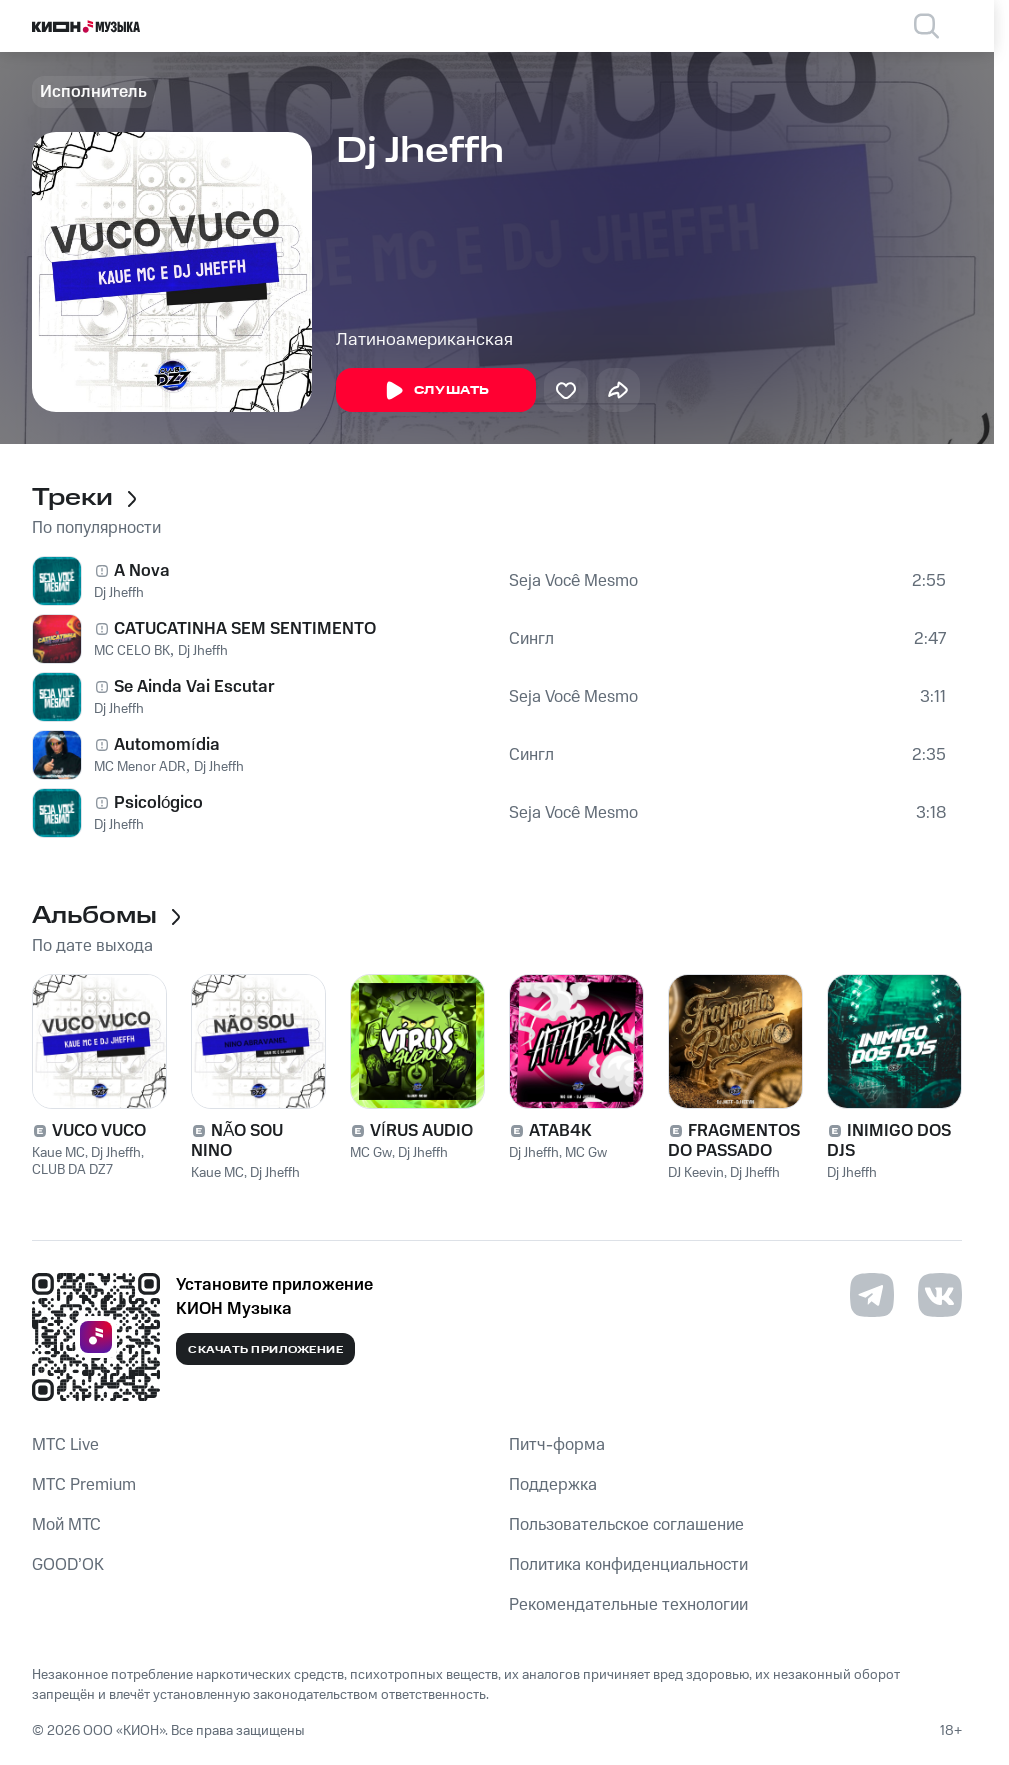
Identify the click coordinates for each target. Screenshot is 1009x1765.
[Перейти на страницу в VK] (940, 1295)
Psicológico (158, 803)
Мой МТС (66, 1525)
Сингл (531, 639)
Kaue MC (58, 1153)
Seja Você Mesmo (573, 581)
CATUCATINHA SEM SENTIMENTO (245, 629)
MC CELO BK (132, 651)
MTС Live (65, 1445)
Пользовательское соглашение (626, 1525)
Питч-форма (557, 1445)
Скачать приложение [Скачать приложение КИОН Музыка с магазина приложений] (265, 1350)
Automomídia (167, 745)
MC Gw (371, 1153)
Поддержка (553, 1485)
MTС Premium (84, 1485)
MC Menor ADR (140, 767)
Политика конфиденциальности (628, 1565)
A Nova (142, 571)
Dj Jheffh (119, 593)
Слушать (436, 391)
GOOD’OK (68, 1565)
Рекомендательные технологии (628, 1605)
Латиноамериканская (424, 340)
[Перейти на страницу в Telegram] (872, 1295)
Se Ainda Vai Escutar (194, 687)
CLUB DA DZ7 (72, 1170)
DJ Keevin (696, 1173)
